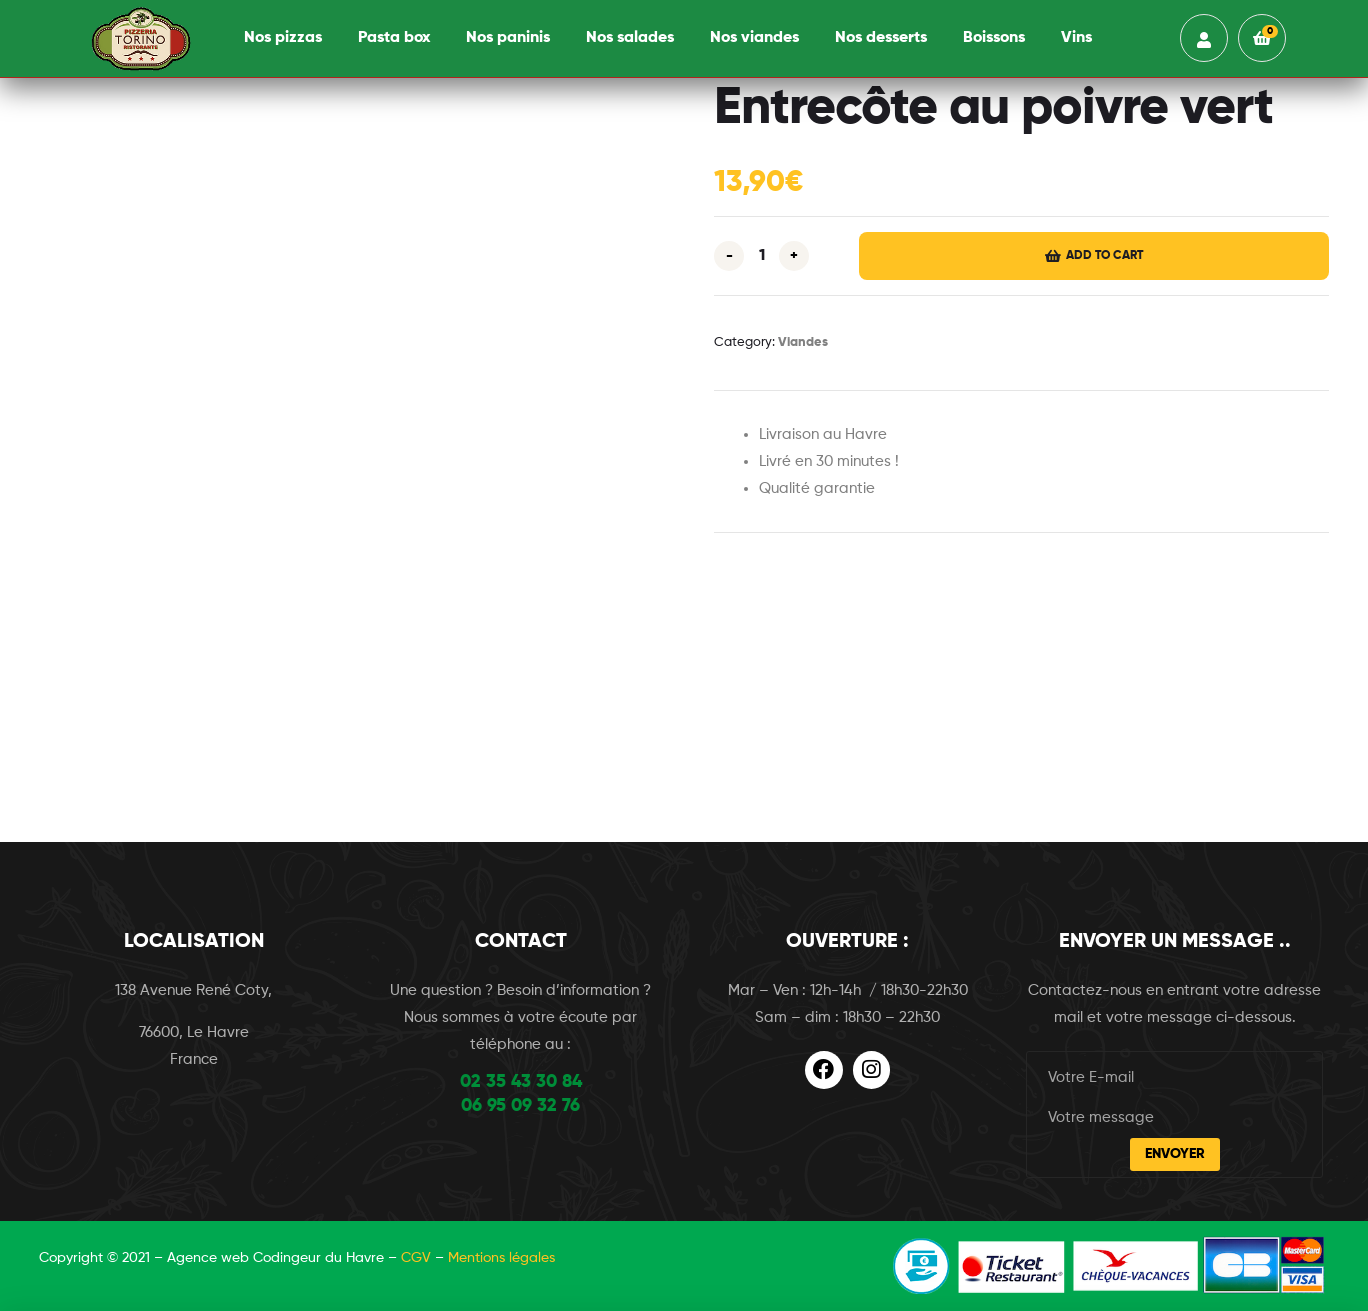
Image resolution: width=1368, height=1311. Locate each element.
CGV (416, 1258)
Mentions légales (501, 1258)
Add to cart (1104, 256)
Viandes (803, 342)
